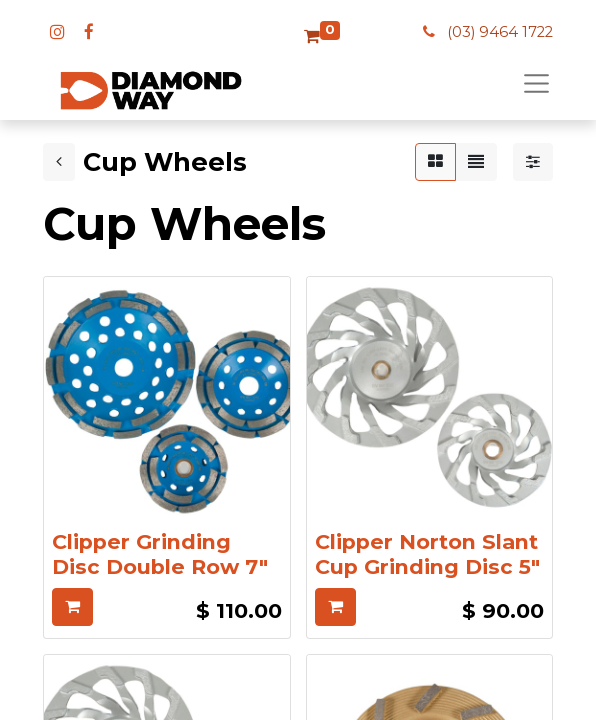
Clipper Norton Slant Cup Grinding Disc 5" (427, 554)
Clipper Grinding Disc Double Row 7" (160, 554)
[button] (72, 607)
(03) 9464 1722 (500, 32)
